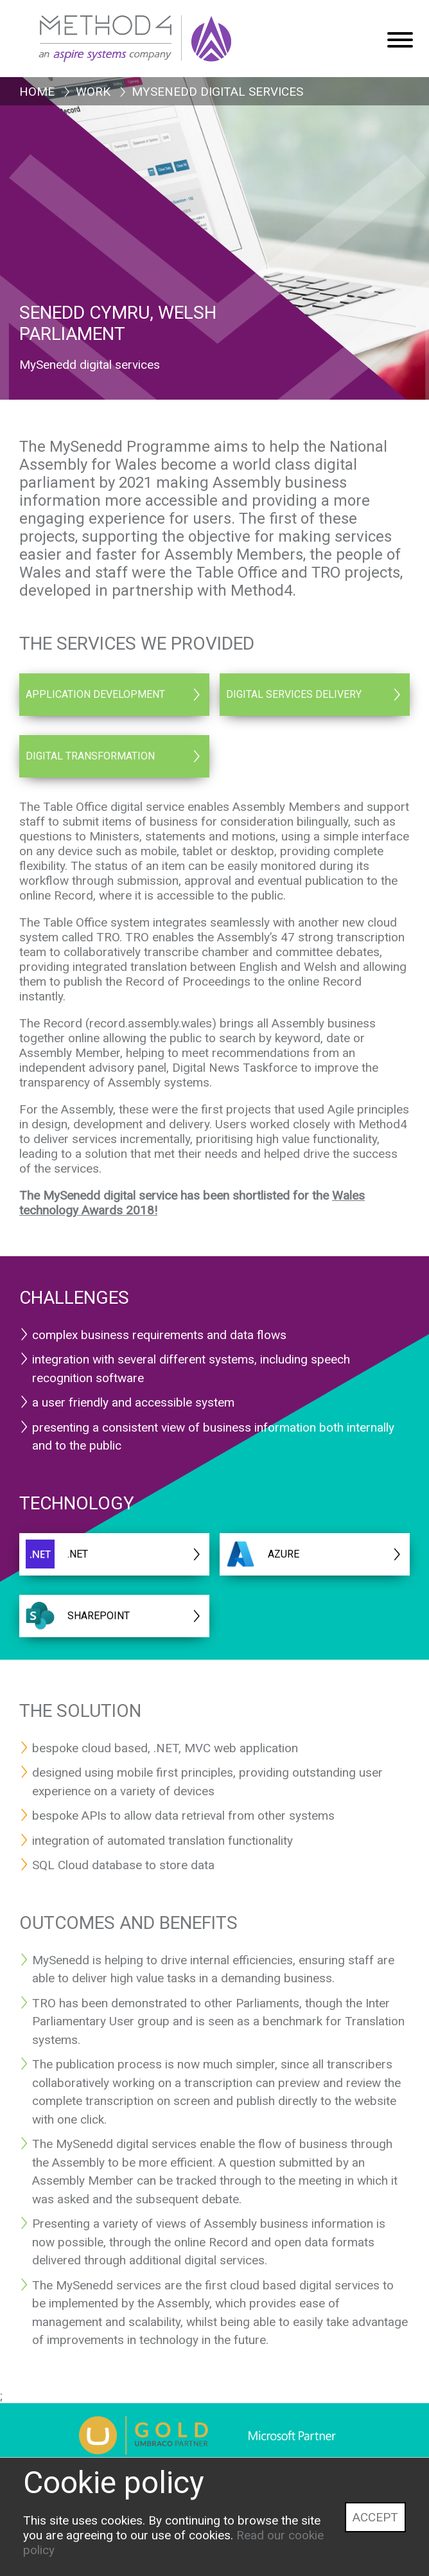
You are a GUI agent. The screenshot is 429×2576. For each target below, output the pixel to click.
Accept (375, 2517)
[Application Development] (114, 694)
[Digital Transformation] (114, 756)
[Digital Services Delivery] (315, 694)
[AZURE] (315, 1554)
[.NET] (114, 1554)
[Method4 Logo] (163, 32)
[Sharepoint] (114, 1616)
